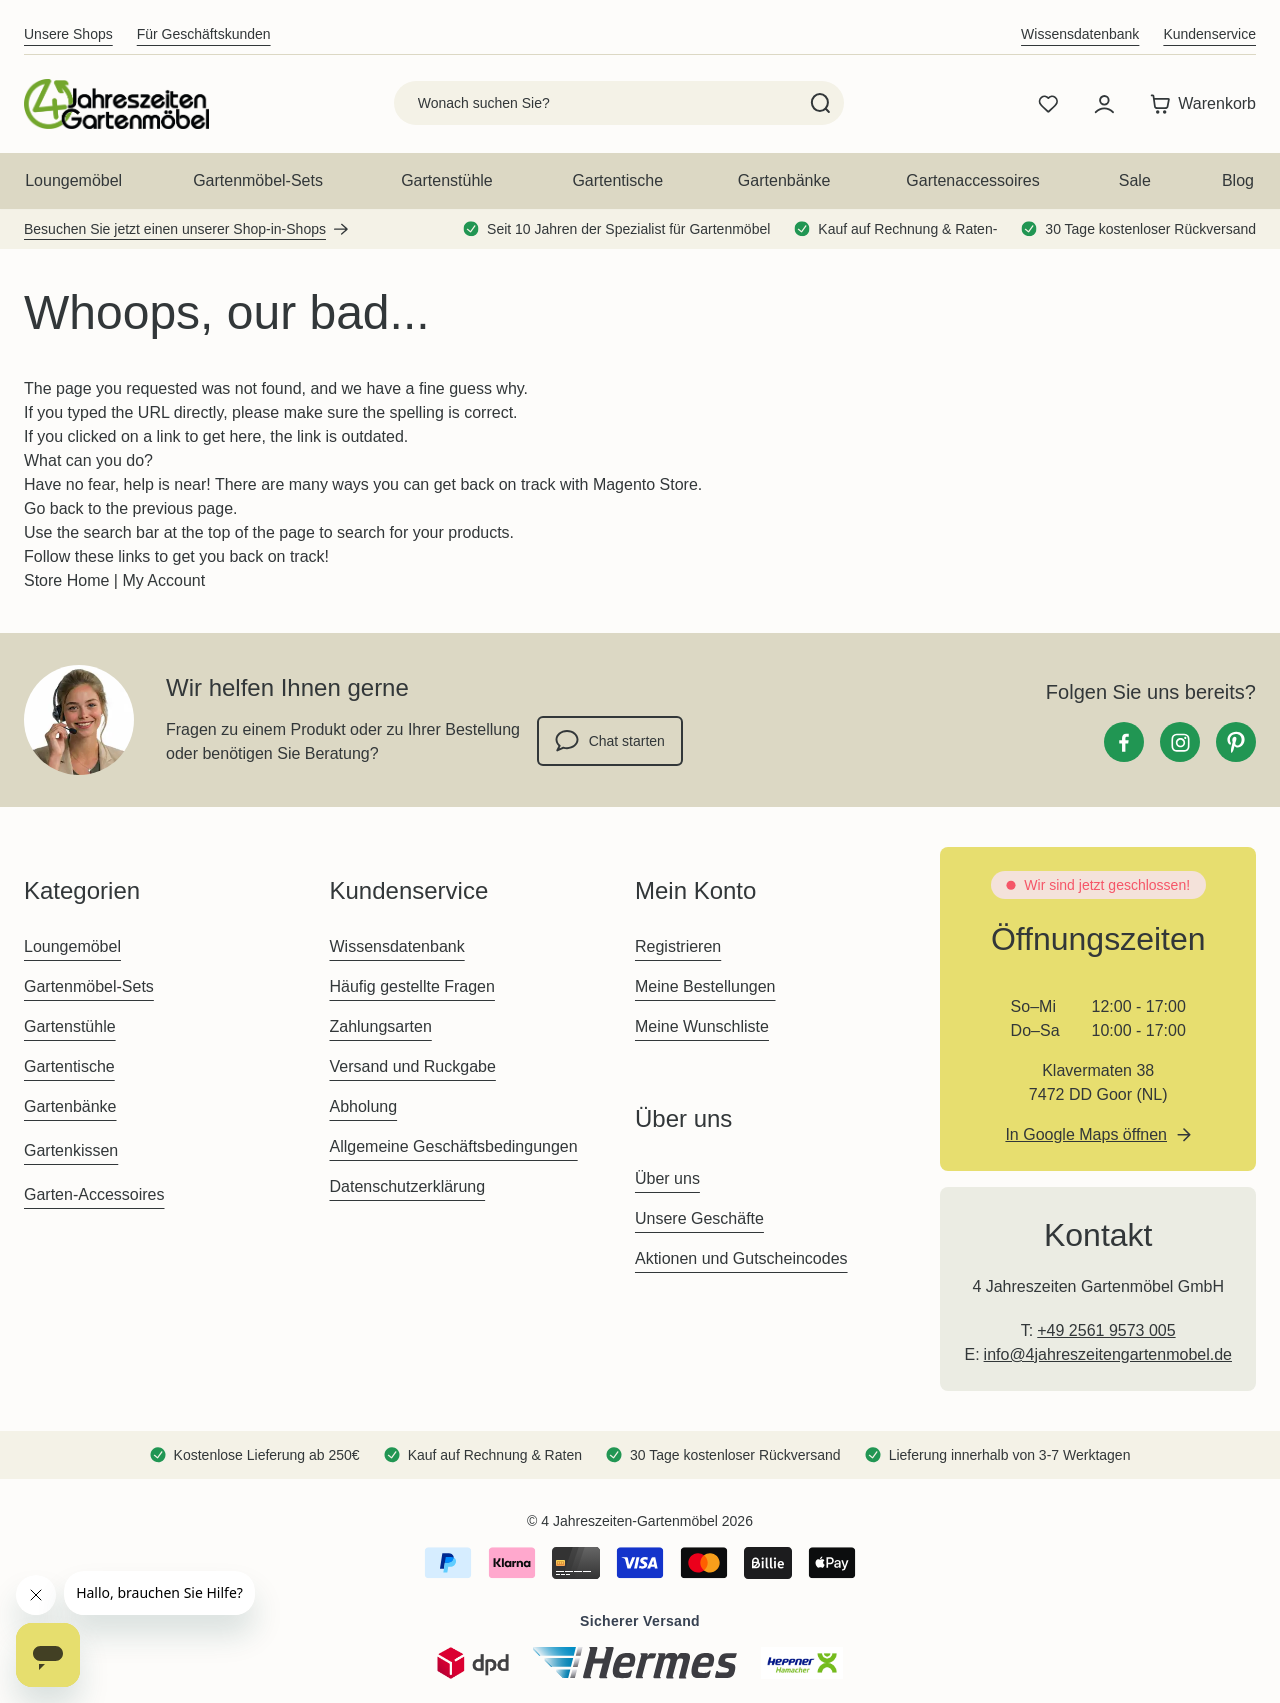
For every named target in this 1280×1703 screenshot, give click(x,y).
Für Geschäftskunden (204, 34)
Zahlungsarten (380, 1026)
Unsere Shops (68, 34)
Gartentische (617, 180)
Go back (54, 508)
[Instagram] (1180, 742)
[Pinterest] (1236, 742)
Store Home (66, 580)
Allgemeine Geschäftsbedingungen (453, 1146)
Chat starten (610, 741)
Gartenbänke (784, 180)
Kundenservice (1209, 34)
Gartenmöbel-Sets (258, 180)
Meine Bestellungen (705, 986)
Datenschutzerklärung (407, 1186)
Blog (1238, 180)
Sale (1135, 180)
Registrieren (678, 946)
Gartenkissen (71, 1150)
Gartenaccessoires (972, 180)
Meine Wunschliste (702, 1026)
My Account (163, 580)
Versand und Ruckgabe (412, 1066)
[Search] (820, 103)
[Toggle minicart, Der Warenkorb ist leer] (1198, 104)
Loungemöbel (73, 180)
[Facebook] (1124, 742)
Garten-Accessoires (94, 1194)
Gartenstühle (447, 180)
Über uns (667, 1178)
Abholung (363, 1106)
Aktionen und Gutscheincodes (741, 1258)
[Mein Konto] (1104, 104)
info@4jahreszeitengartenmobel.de (1108, 1354)
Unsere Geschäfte (699, 1218)
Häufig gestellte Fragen (411, 986)
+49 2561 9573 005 (1106, 1330)
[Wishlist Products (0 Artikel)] (1048, 104)
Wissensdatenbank (1080, 34)
